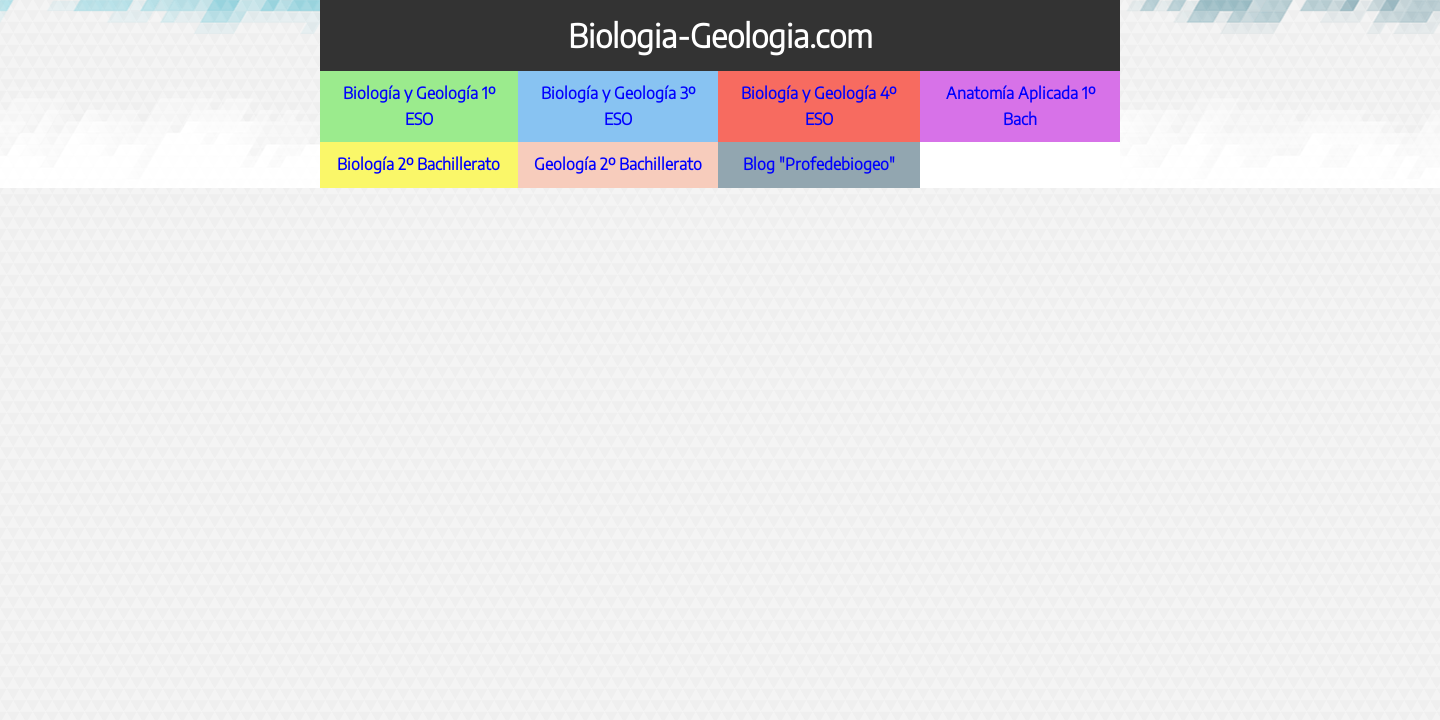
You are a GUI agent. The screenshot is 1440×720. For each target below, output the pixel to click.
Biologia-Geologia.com (720, 35)
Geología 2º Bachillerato (618, 164)
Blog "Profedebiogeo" (819, 164)
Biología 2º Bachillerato (418, 164)
